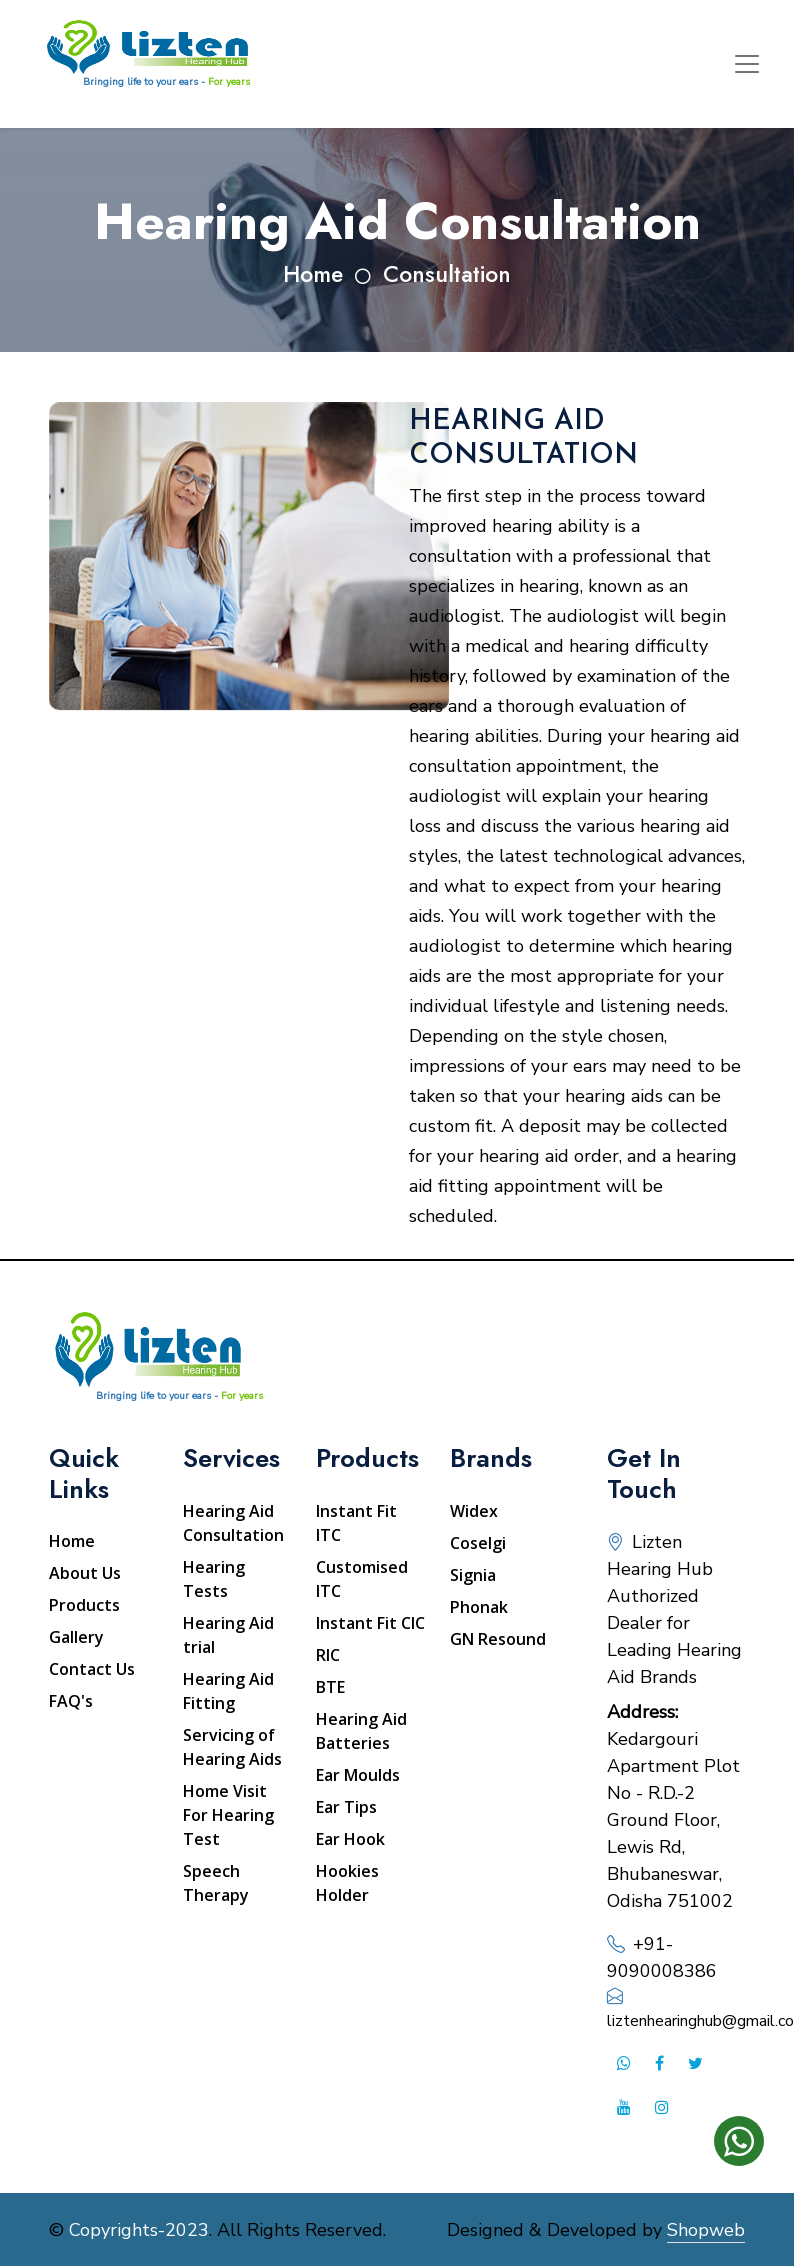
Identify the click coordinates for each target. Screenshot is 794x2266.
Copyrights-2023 (139, 2230)
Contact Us (92, 1669)
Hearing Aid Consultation (233, 1523)
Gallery (76, 1637)
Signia (473, 1575)
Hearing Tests (214, 1579)
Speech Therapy (216, 1883)
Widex (474, 1511)
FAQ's (71, 1701)
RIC (328, 1655)
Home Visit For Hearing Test (228, 1815)
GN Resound (498, 1639)
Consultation (447, 274)
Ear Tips (346, 1807)
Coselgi (478, 1543)
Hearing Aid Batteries (361, 1731)
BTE (330, 1687)
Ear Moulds (358, 1775)
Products (84, 1605)
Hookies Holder (347, 1883)
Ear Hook (350, 1839)
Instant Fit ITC (356, 1523)
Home (313, 274)
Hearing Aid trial (228, 1635)
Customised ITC (362, 1579)
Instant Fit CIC (370, 1623)
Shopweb (706, 2230)
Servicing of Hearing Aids (232, 1747)
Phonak (479, 1607)
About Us (85, 1573)
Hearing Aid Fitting (228, 1691)
